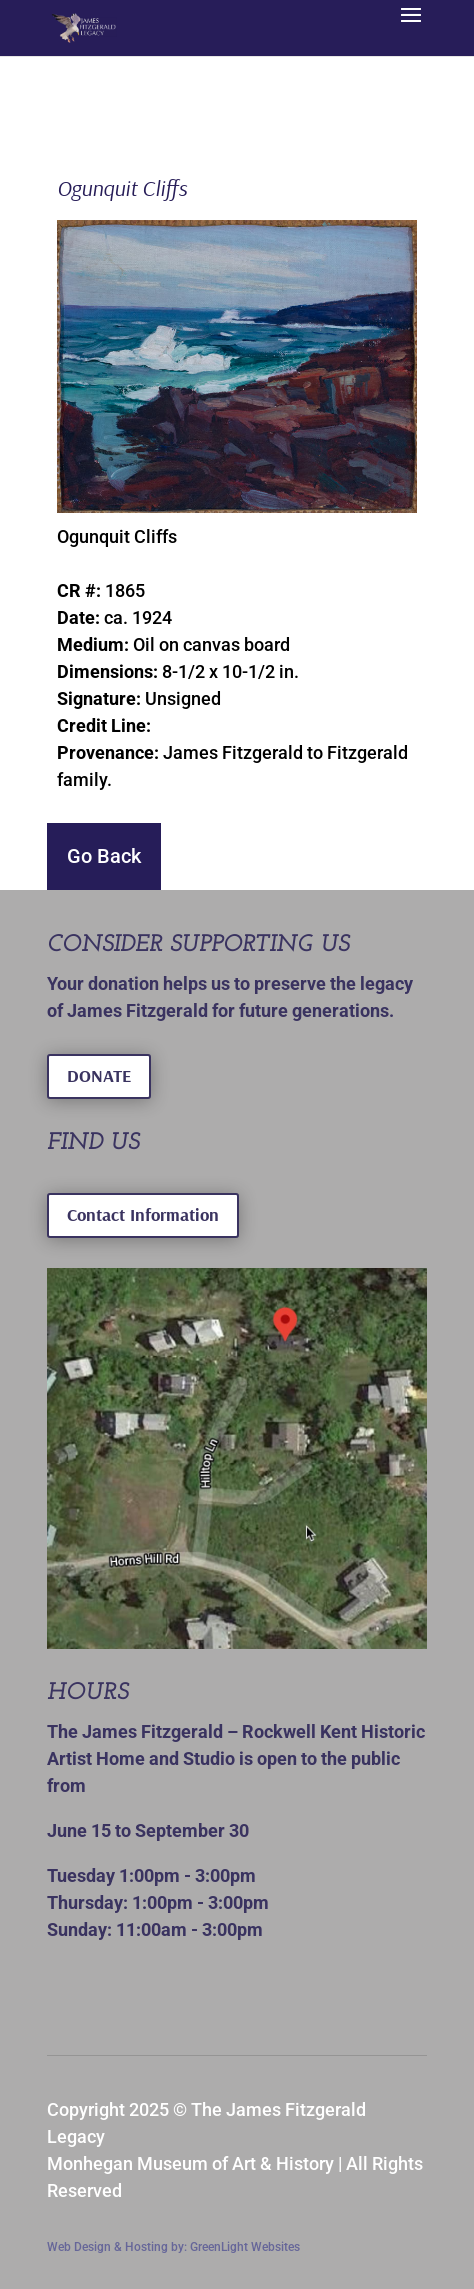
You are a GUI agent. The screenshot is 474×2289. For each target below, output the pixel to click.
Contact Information (143, 1214)
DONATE (99, 1075)
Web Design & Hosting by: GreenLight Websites (173, 2247)
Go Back (104, 856)
